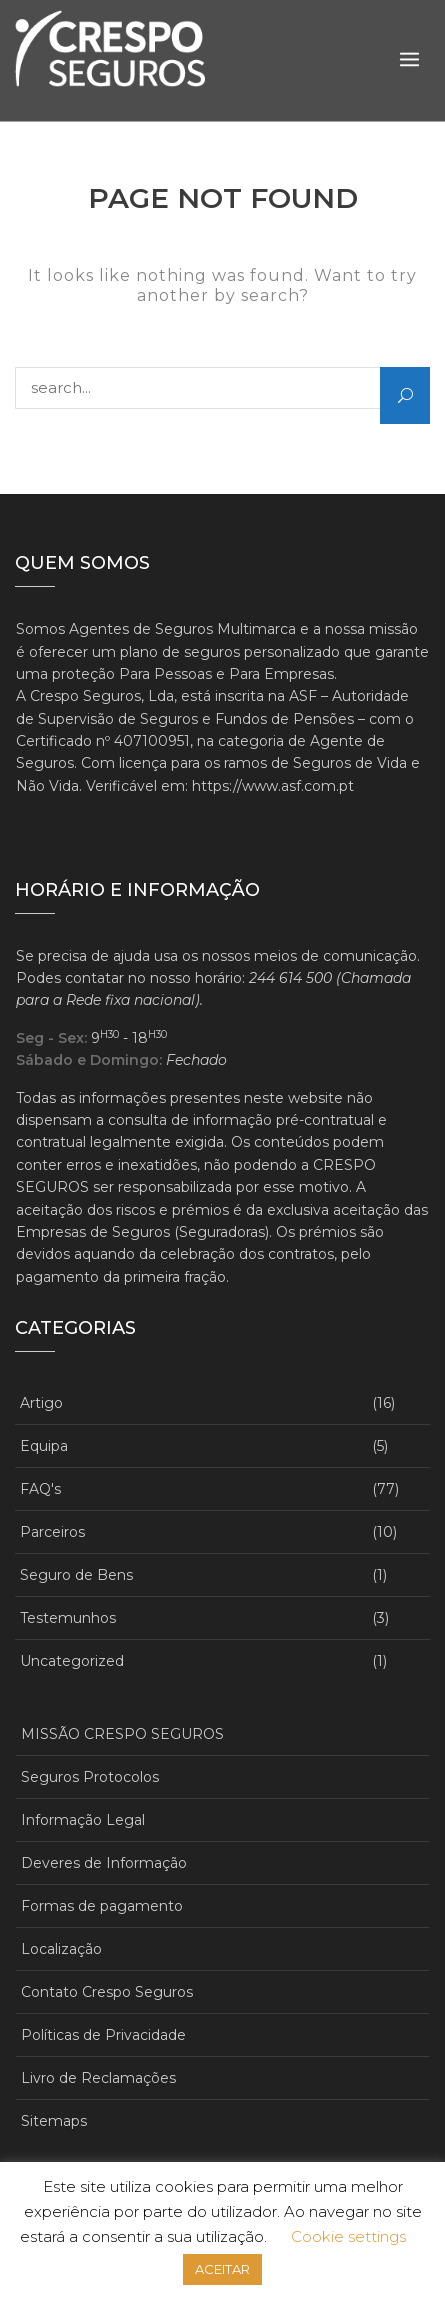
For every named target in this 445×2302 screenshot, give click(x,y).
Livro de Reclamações (98, 2078)
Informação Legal (83, 1820)
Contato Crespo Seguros (107, 1992)
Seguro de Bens (76, 1575)
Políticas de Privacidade (103, 2035)
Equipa (44, 1446)
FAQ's (40, 1489)
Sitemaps (54, 2121)
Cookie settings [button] (348, 2236)
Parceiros (52, 1532)
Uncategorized (72, 1661)
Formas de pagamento (102, 1906)
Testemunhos (68, 1618)
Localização (61, 1949)
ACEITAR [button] (222, 2269)
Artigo (41, 1403)
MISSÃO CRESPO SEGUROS (122, 1734)
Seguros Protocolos (90, 1777)
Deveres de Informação (104, 1863)
